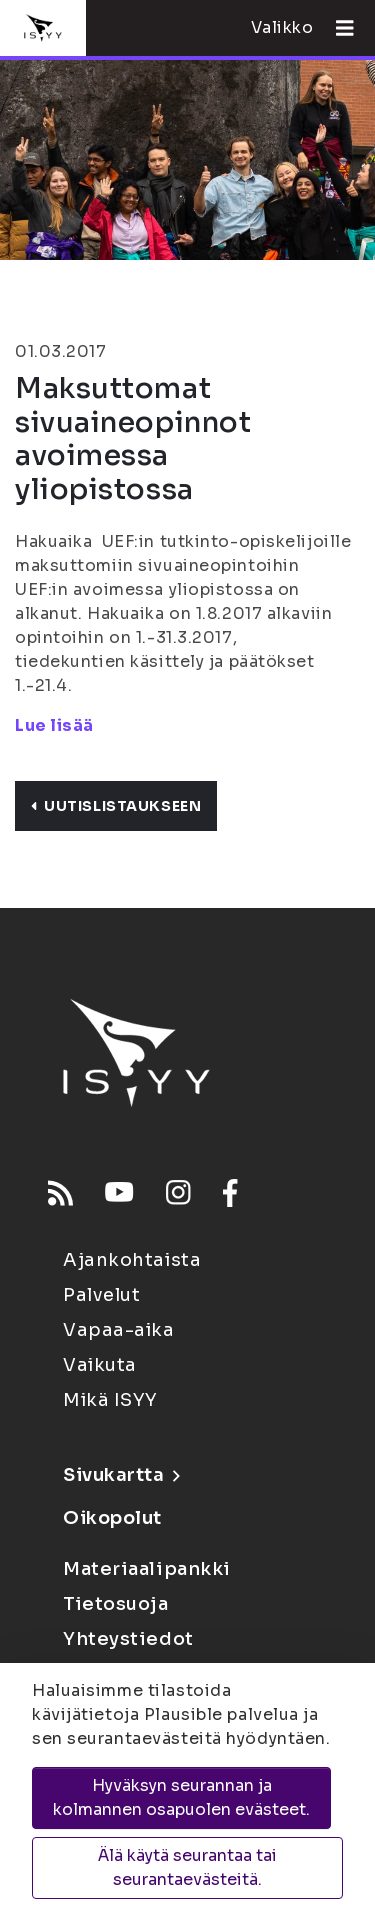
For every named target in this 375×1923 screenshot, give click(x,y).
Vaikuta (100, 1365)
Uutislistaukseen (116, 806)
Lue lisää (54, 725)
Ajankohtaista (132, 1260)
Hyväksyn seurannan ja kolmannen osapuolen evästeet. (181, 1797)
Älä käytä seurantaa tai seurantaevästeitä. (187, 1867)
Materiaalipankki (147, 1569)
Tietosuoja (116, 1604)
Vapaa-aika (119, 1330)
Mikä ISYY (110, 1400)
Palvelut (101, 1295)
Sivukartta (121, 1475)
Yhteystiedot (128, 1639)
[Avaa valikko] (337, 28)
